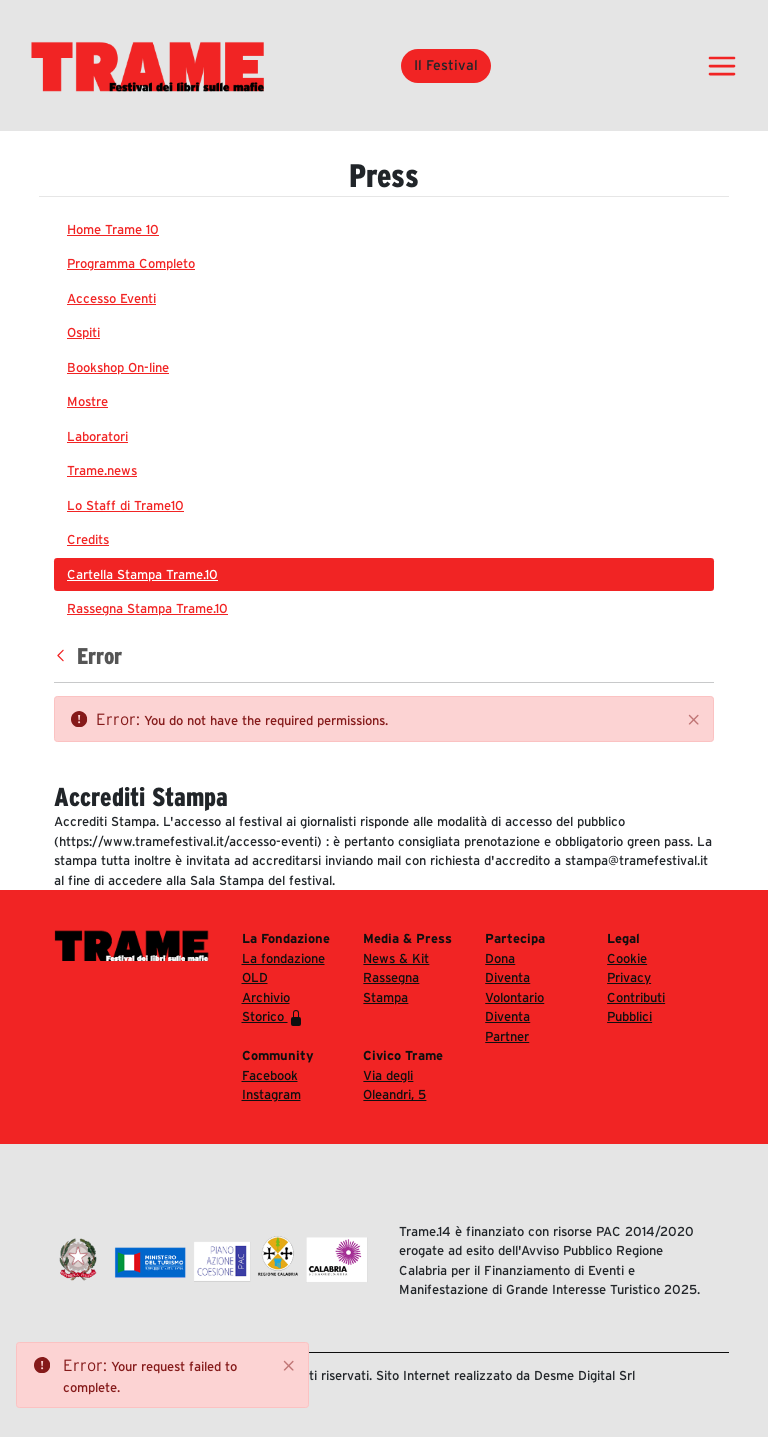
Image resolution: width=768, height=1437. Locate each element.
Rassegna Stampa (391, 987)
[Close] (694, 720)
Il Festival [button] (446, 65)
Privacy (629, 977)
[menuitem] (384, 229)
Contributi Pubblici (636, 1007)
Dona (500, 958)
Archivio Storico (273, 1008)
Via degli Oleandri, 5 (394, 1085)
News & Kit (396, 958)
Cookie (627, 958)
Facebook (270, 1075)
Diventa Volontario (514, 987)
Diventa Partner (507, 1026)
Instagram (271, 1094)
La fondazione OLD (283, 968)
